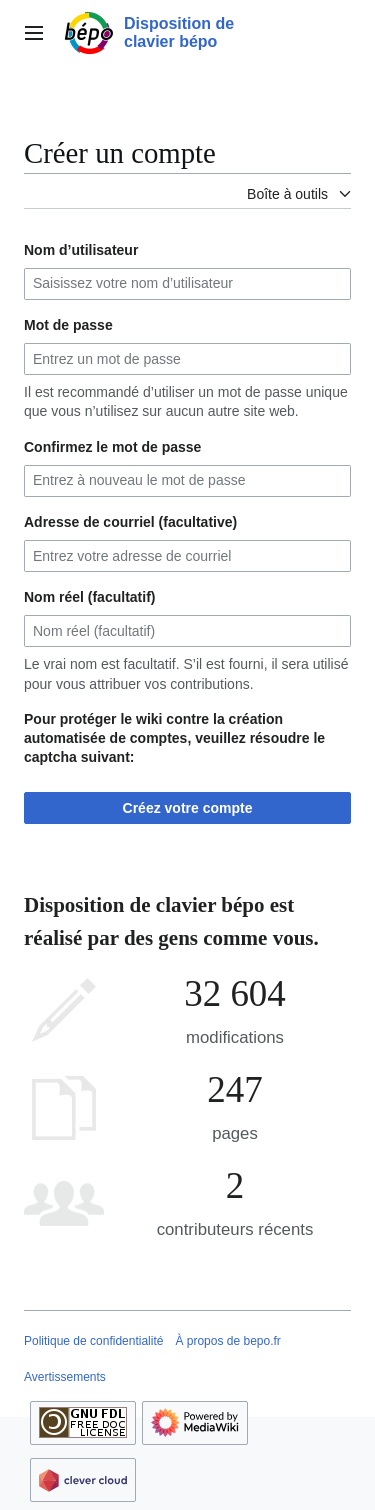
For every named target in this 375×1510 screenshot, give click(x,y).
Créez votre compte (188, 808)
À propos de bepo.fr (227, 1341)
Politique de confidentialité (93, 1341)
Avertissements (65, 1377)
